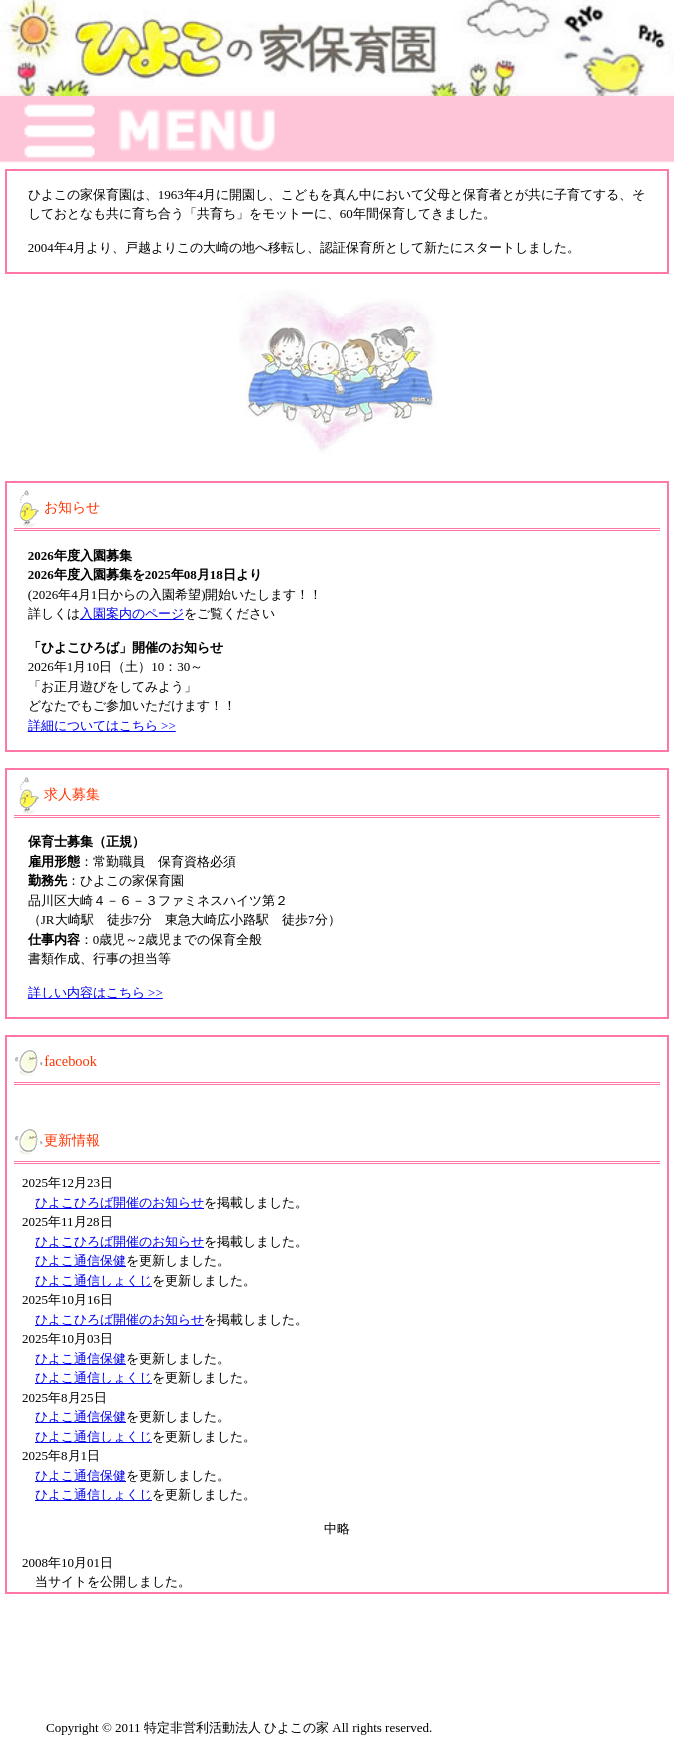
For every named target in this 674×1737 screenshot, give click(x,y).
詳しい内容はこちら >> (95, 992)
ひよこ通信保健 (80, 1260)
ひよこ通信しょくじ (93, 1280)
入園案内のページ (132, 613)
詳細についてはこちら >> (102, 725)
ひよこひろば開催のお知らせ (119, 1202)
